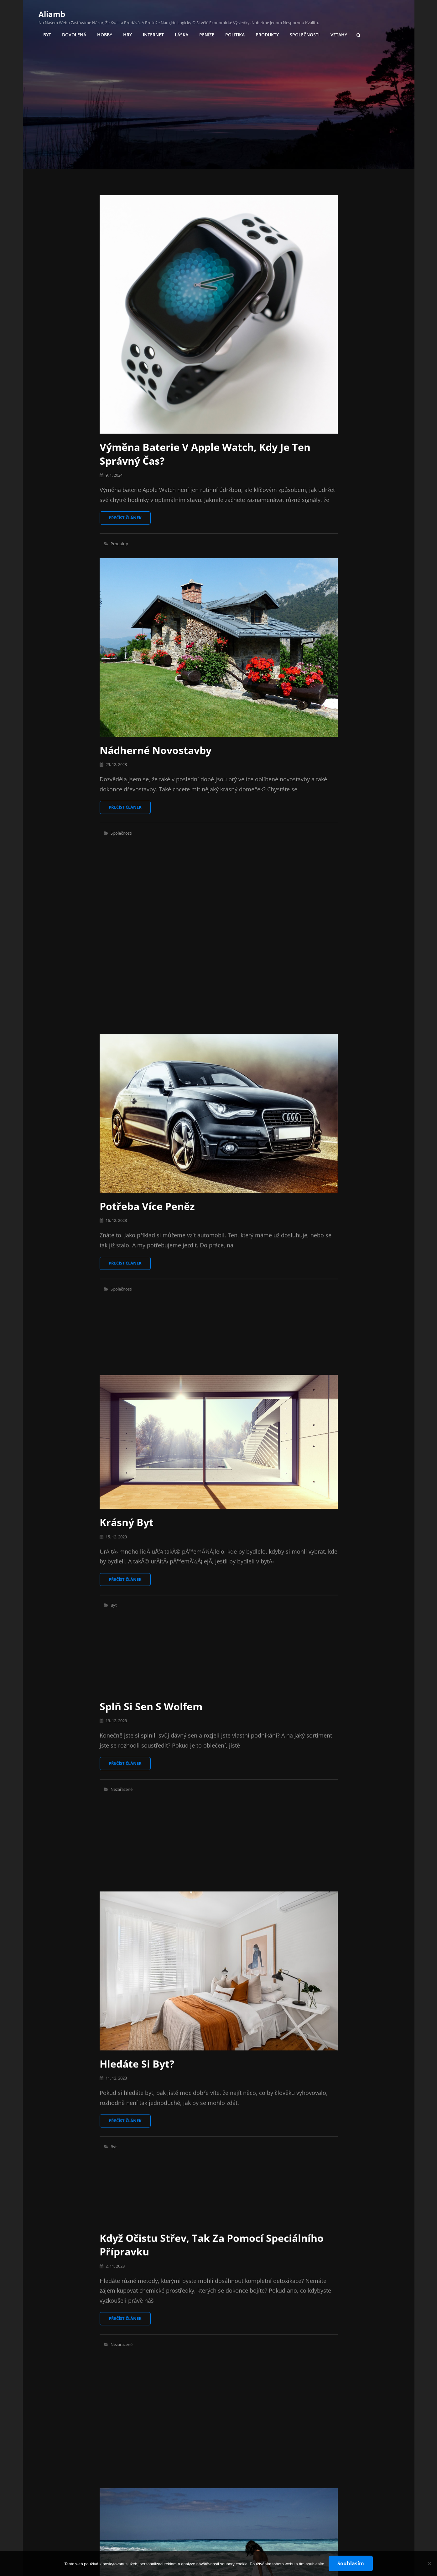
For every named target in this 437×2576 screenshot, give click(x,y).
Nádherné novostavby (155, 750)
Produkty (267, 35)
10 (231, 2516)
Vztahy (338, 35)
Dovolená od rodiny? (152, 2035)
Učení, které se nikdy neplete (174, 2408)
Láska (181, 35)
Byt (47, 35)
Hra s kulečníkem (143, 2304)
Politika (235, 35)
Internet (153, 35)
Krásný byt (126, 1264)
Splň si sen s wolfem (151, 1368)
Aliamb (52, 14)
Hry (127, 35)
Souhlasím (350, 2563)
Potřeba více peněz (147, 1019)
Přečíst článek (130, 520)
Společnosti (305, 35)
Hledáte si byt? (137, 1638)
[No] (429, 2563)
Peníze (206, 35)
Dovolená (74, 35)
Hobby (104, 35)
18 (263, 2516)
